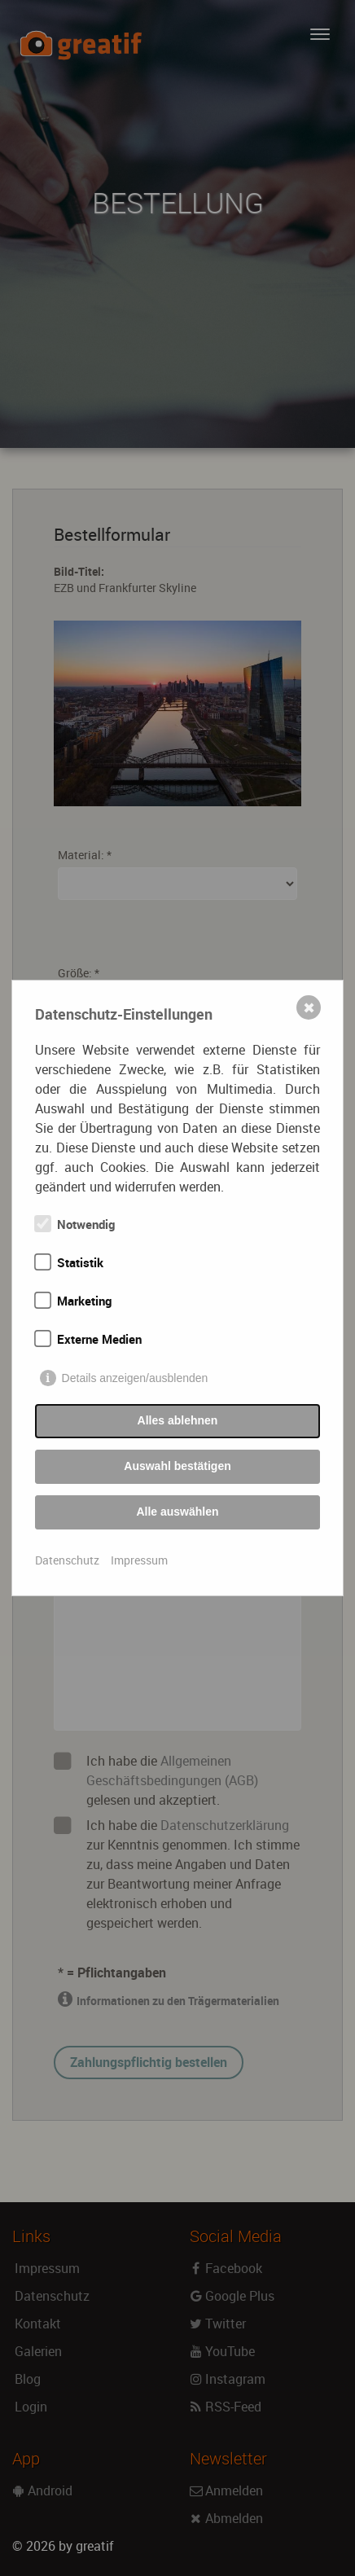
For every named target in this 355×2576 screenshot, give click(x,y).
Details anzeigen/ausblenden (135, 1378)
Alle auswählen (177, 1511)
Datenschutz (67, 1560)
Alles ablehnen (178, 1420)
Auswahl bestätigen (177, 1465)
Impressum (139, 1560)
